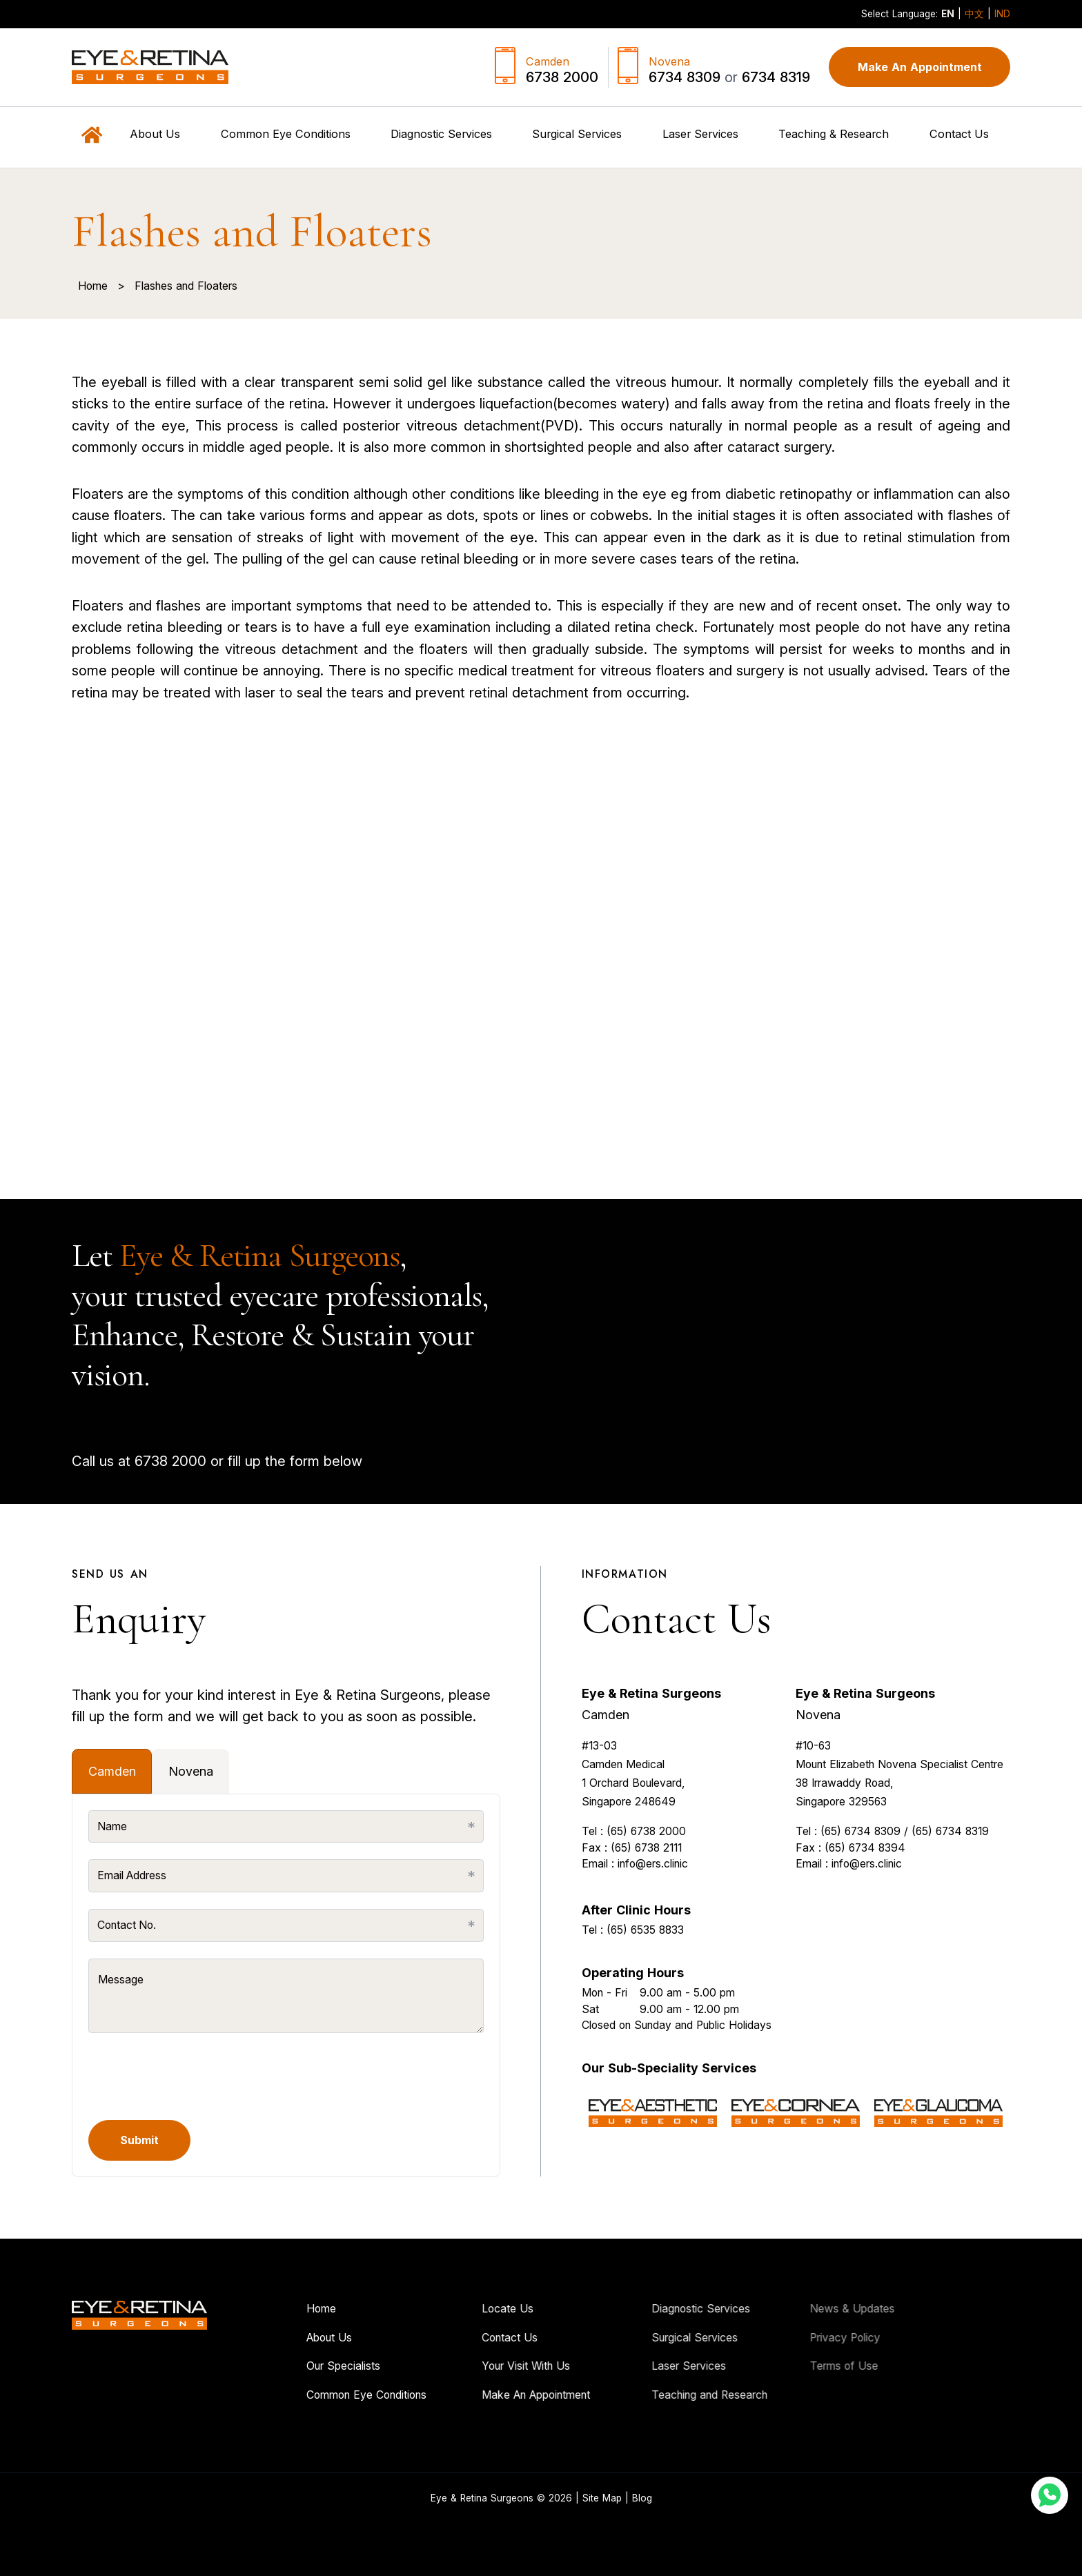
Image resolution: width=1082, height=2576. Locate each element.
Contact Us (959, 134)
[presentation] (193, 2076)
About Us (265, 2337)
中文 (974, 13)
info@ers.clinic (653, 1927)
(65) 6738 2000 (646, 1895)
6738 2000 (123, 1460)
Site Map (602, 2498)
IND (1002, 13)
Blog (642, 2498)
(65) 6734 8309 (860, 1895)
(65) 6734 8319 (950, 1895)
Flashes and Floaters (186, 286)
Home (93, 286)
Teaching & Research (833, 134)
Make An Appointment (920, 67)
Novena (818, 1779)
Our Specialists (279, 2365)
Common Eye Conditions (302, 2394)
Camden (605, 1779)
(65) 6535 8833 (645, 1994)
